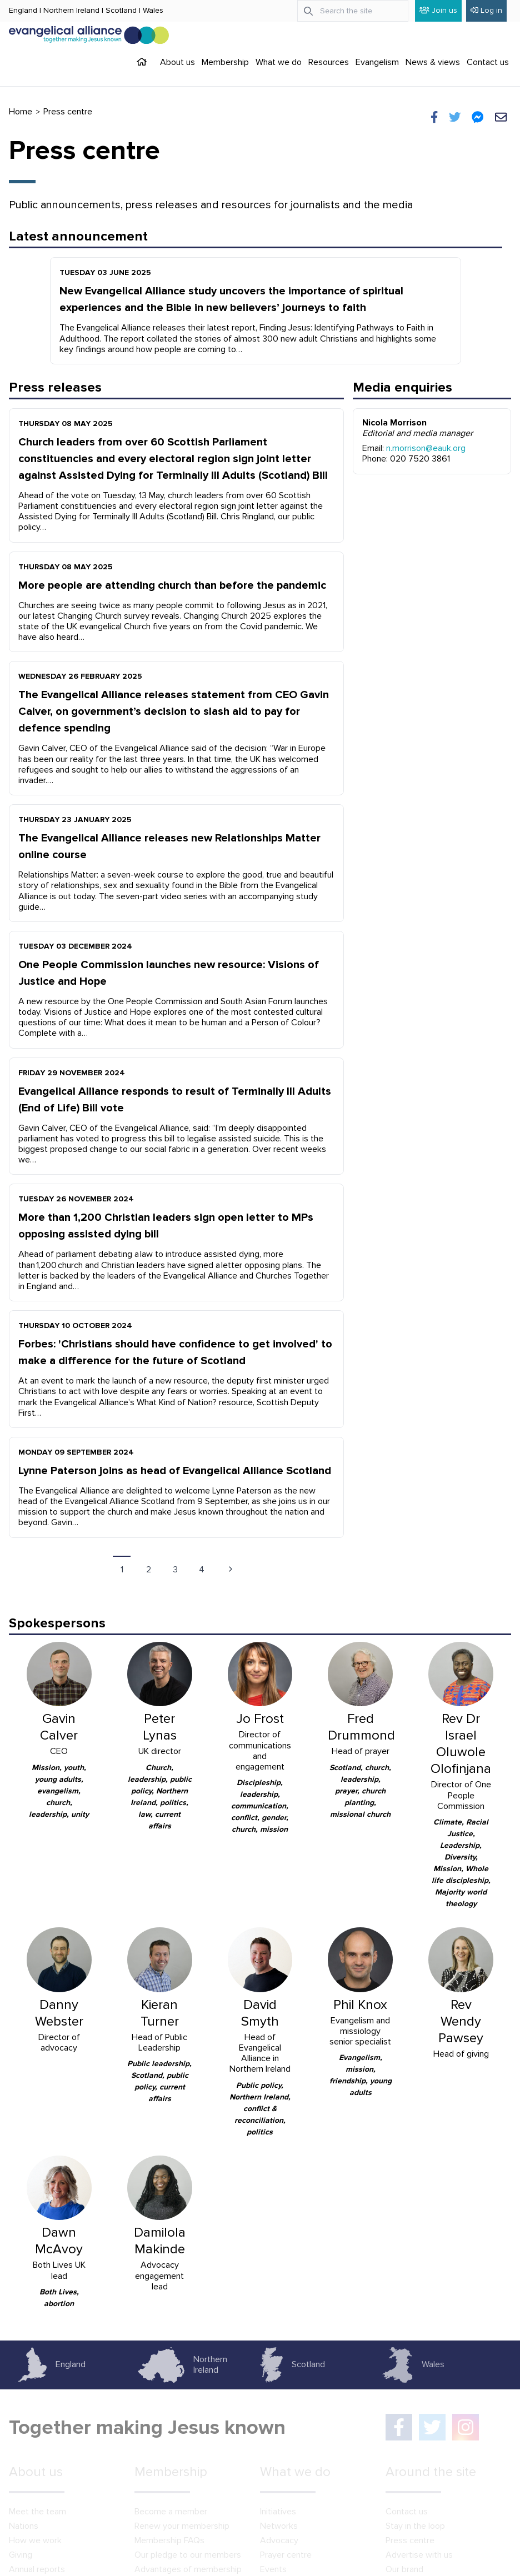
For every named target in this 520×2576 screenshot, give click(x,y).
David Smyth (260, 2013)
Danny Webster (59, 2013)
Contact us (488, 62)
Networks (279, 2526)
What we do (279, 62)
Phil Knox (360, 2005)
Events (273, 2569)
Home (20, 111)
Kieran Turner (160, 2013)
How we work (35, 2540)
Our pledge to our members (187, 2554)
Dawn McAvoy (59, 2240)
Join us (438, 10)
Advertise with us (419, 2554)
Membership (225, 62)
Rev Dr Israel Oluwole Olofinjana (461, 1744)
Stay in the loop (415, 2526)
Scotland (121, 10)
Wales (153, 10)
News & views (433, 62)
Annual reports (37, 2569)
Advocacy (279, 2540)
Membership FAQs (169, 2540)
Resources (328, 62)
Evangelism (377, 62)
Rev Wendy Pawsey (460, 2021)
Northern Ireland (71, 10)
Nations (23, 2526)
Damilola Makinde (160, 2240)
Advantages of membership (188, 2569)
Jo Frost (260, 1719)
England (23, 10)
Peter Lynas (160, 1727)
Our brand (404, 2569)
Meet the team (37, 2511)
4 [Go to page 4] (201, 1569)
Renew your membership (181, 2526)
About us (177, 62)
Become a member (170, 2511)
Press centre (410, 2540)
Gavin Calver (59, 1727)
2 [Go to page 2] (148, 1569)
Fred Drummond (361, 1727)
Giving (20, 2554)
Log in (486, 10)
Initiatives (278, 2511)
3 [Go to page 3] (175, 1569)
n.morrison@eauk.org (426, 448)
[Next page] (230, 1569)
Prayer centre (286, 2554)
